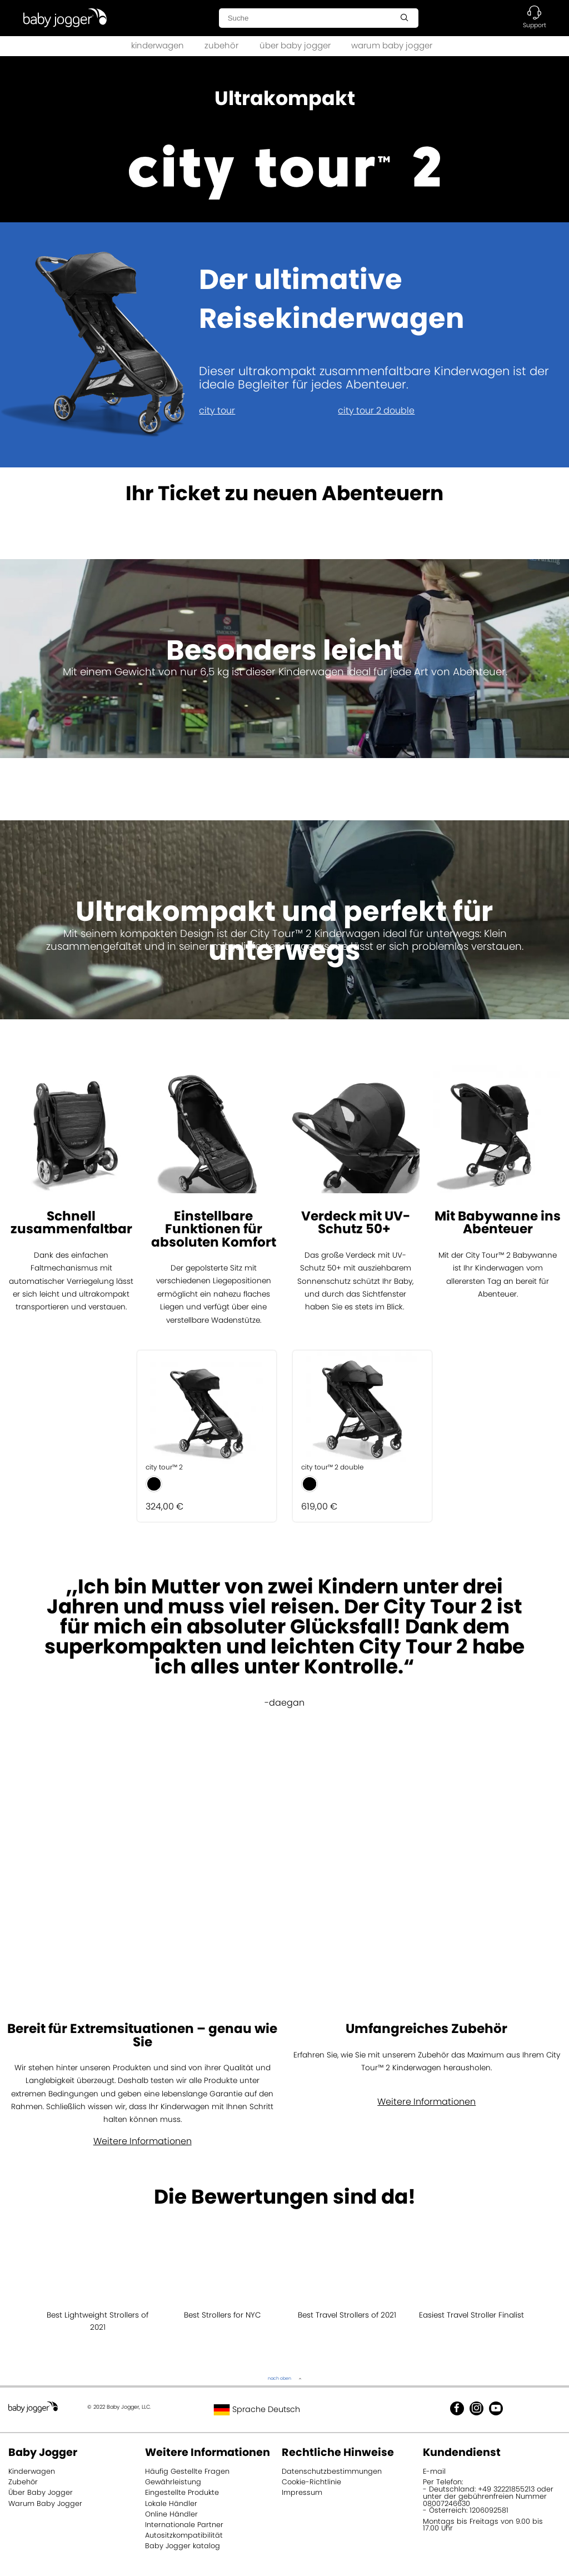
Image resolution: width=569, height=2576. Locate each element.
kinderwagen (157, 45)
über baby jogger (295, 45)
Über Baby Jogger (40, 2492)
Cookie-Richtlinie (311, 2482)
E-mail (434, 2471)
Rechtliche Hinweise (338, 2452)
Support (534, 25)
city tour (217, 410)
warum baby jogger (391, 45)
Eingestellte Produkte (182, 2492)
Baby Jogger (42, 2452)
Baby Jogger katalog (182, 2545)
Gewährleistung (173, 2482)
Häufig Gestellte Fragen (187, 2471)
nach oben (279, 2378)
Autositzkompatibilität (184, 2535)
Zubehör (23, 2482)
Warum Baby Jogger (45, 2503)
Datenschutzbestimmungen (332, 2471)
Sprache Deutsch (256, 2409)
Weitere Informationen (142, 2141)
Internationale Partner (184, 2524)
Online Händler (171, 2514)
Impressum (302, 2492)
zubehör (221, 45)
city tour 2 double (376, 410)
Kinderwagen (31, 2471)
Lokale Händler (171, 2503)
